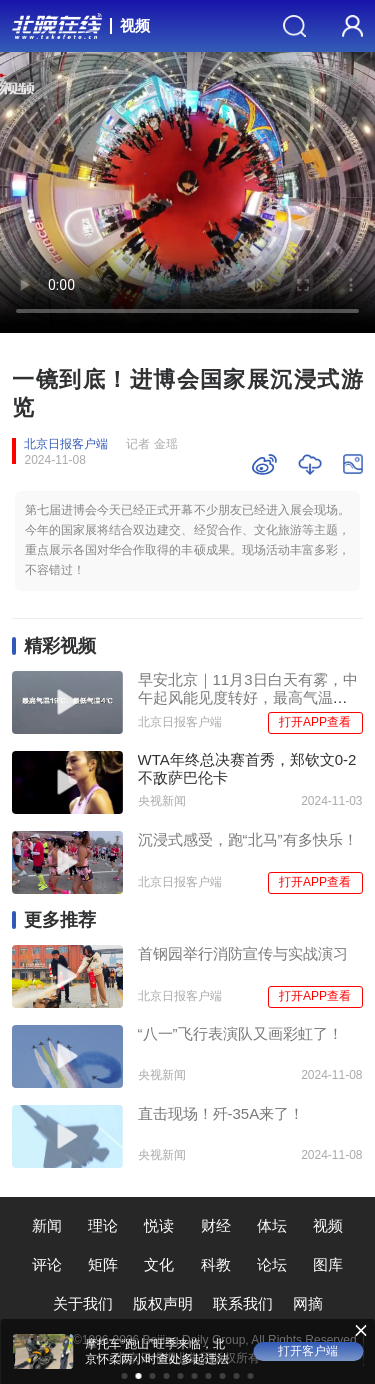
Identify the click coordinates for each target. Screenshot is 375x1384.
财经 (216, 1225)
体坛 (272, 1225)
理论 (103, 1225)
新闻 (47, 1225)
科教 (216, 1264)
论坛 (272, 1264)
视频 (135, 25)
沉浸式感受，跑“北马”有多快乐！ (248, 839)
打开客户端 (308, 1351)
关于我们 (83, 1303)
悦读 (159, 1225)
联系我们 (243, 1303)
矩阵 (103, 1264)
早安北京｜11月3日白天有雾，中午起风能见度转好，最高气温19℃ (248, 697)
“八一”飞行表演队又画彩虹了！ (240, 1033)
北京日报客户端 (66, 444)
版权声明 (163, 1303)
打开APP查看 (315, 722)
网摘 (308, 1303)
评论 (47, 1264)
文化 (159, 1264)
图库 (328, 1264)
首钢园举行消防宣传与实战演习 (243, 953)
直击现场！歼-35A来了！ (221, 1113)
